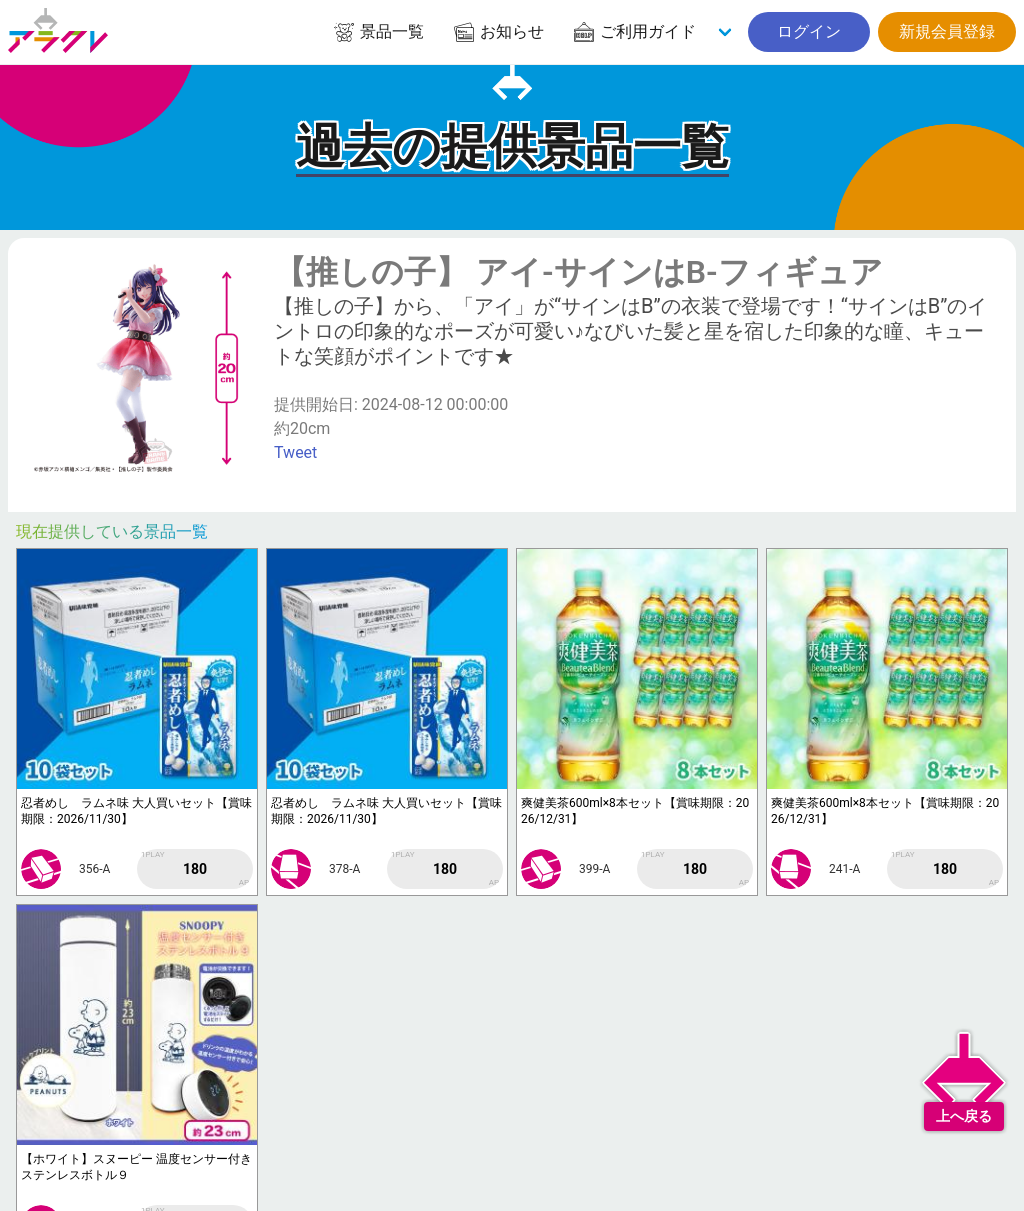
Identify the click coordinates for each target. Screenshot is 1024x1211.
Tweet (295, 452)
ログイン (809, 31)
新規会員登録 (947, 31)
